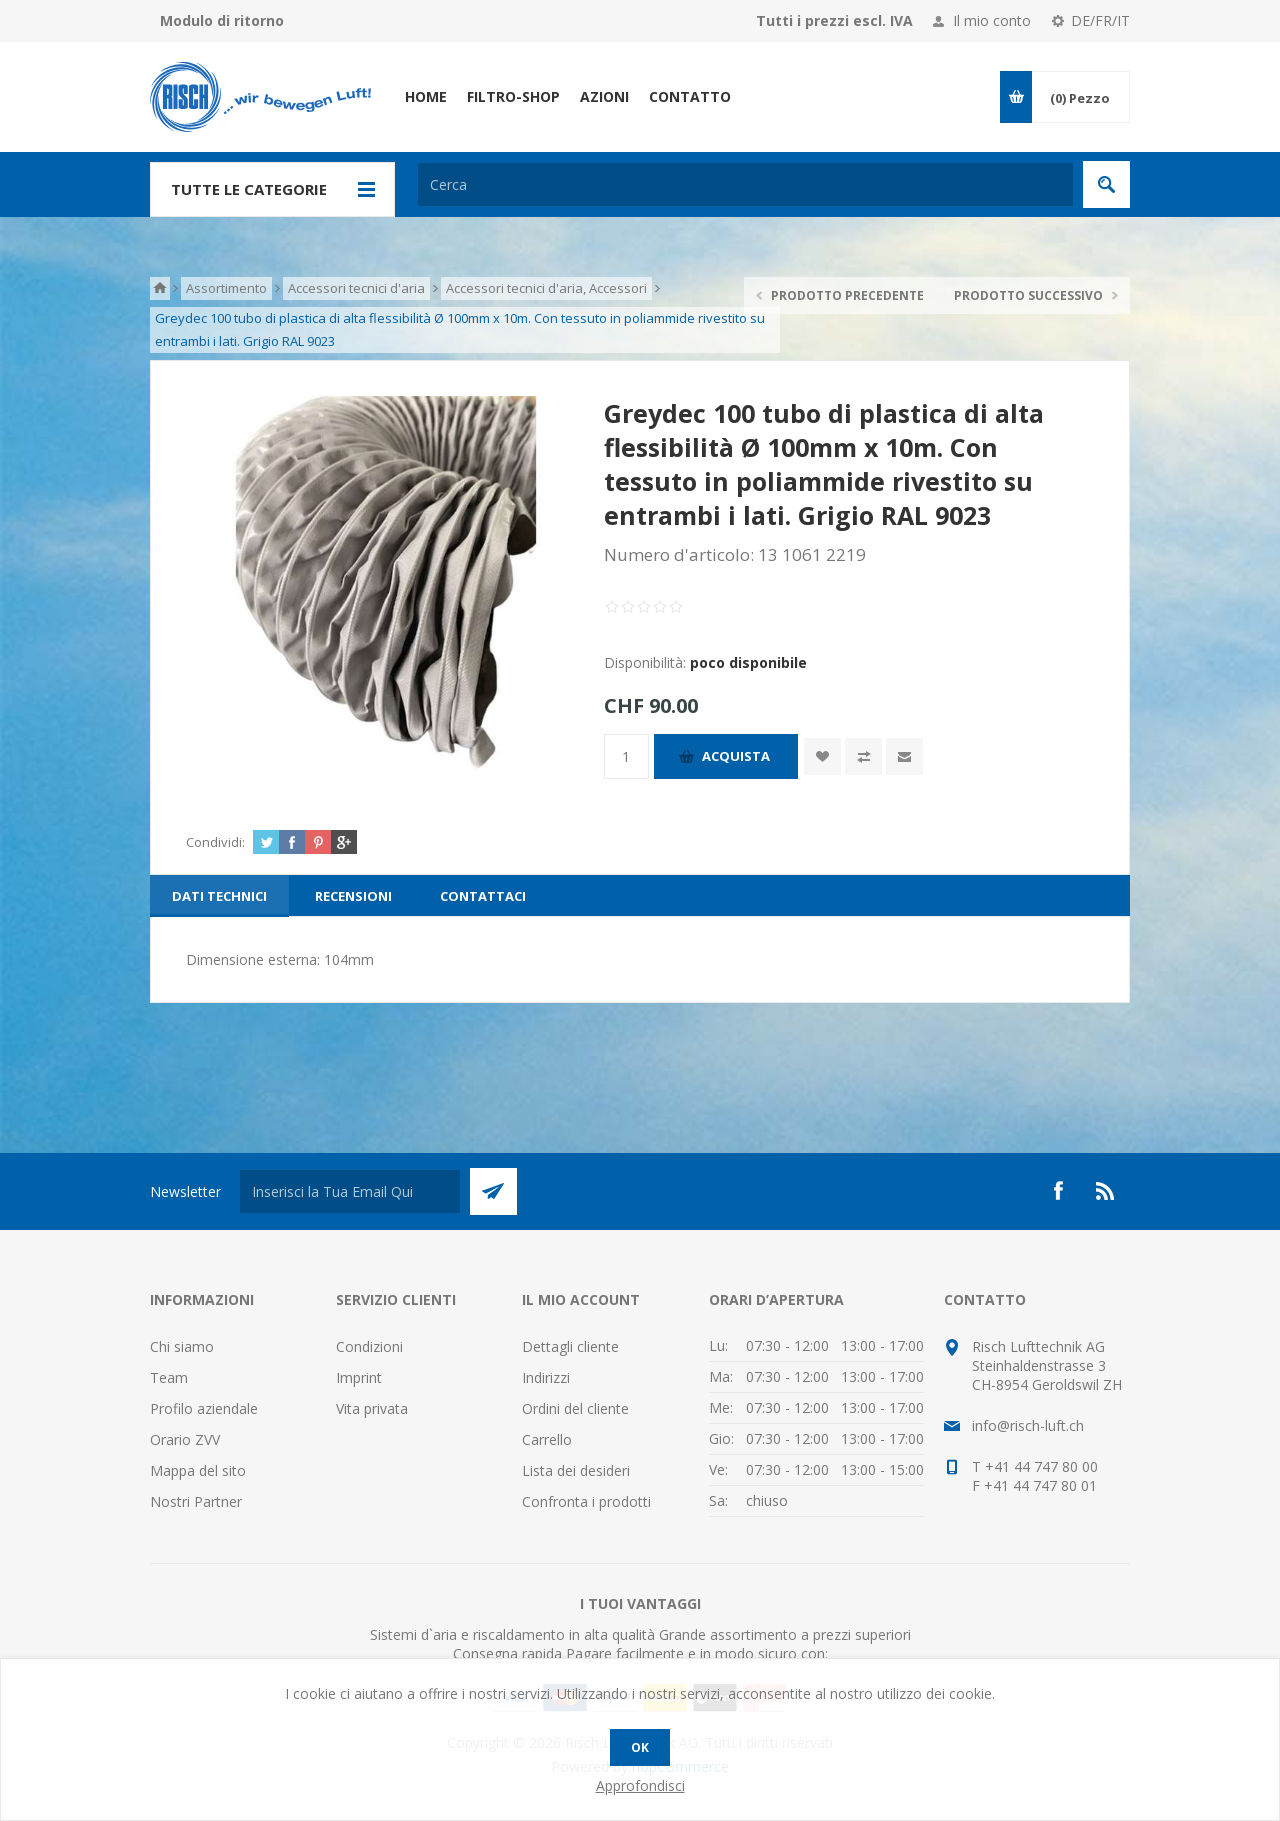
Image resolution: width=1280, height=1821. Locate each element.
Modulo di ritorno (222, 20)
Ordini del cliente (575, 1408)
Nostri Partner (196, 1501)
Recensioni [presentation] (353, 896)
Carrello (547, 1439)
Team (169, 1377)
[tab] (219, 896)
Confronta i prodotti (586, 1501)
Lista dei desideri (576, 1470)
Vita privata (372, 1408)
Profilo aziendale (204, 1408)
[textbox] (745, 184)
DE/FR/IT (1100, 20)
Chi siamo (182, 1346)
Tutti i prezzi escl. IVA (834, 20)
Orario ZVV (185, 1439)
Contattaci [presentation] (483, 896)
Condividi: (215, 842)
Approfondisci (640, 1785)
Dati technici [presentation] (219, 896)
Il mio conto (992, 20)
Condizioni (369, 1346)
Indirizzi (546, 1377)
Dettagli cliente (570, 1346)
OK (640, 1747)
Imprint (359, 1377)
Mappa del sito (198, 1470)
